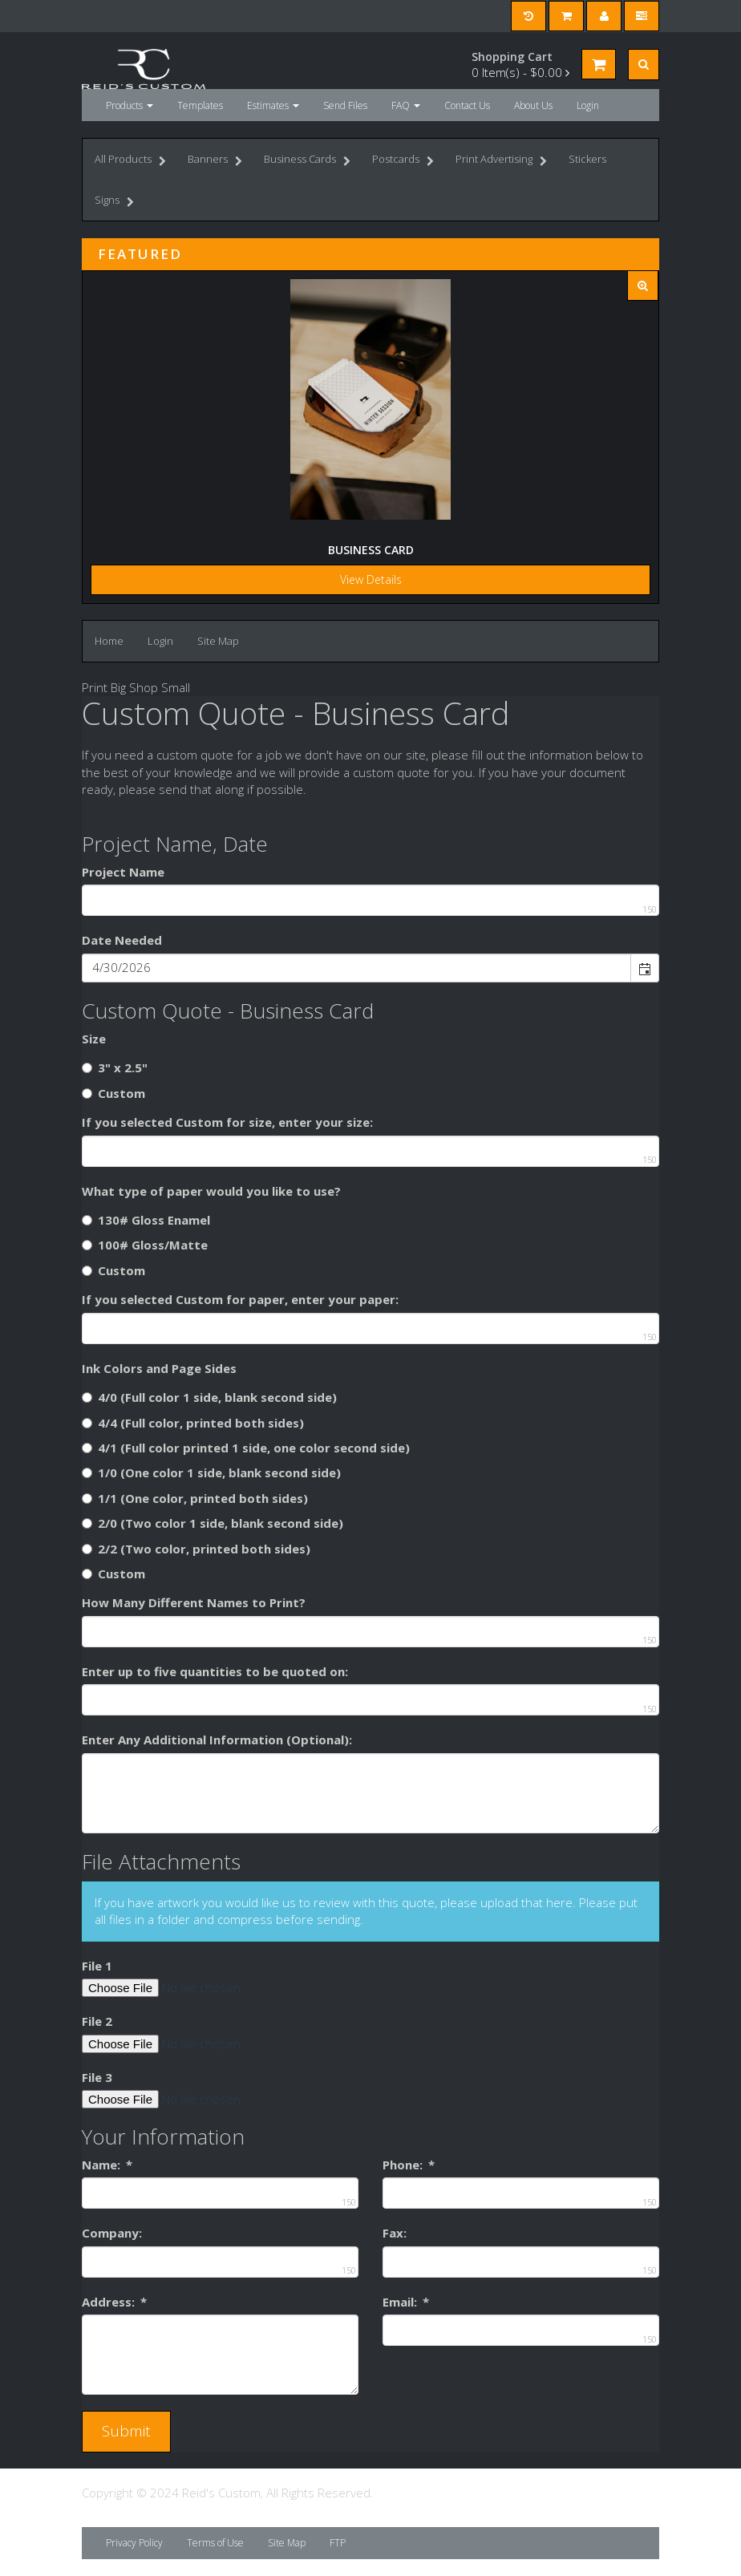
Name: (107, 2165)
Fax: (395, 2233)
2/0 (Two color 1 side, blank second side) (212, 1523)
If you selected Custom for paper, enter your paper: (240, 1299)
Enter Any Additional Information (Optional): (217, 1740)
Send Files (345, 105)
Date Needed (122, 940)
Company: (112, 2233)
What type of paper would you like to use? (211, 1191)
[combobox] (357, 968)
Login (588, 105)
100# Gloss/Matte (145, 1245)
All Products (130, 161)
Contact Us (467, 105)
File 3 (97, 2077)
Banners (215, 161)
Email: (406, 2302)
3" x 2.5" (115, 1067)
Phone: (409, 2165)
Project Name (123, 872)
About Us (533, 105)
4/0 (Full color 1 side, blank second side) (209, 1397)
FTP (338, 2543)
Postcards (403, 161)
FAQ (405, 105)
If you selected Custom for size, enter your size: (227, 1122)
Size (94, 1039)
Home (109, 641)
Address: (114, 2302)
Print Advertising (501, 161)
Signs (114, 201)
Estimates (273, 105)
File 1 (97, 1966)
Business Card (371, 549)
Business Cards (307, 161)
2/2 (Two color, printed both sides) (196, 1549)
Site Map (218, 641)
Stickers (587, 159)
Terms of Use (215, 2543)
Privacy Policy (134, 2543)
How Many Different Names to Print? (194, 1602)
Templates (200, 105)
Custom (113, 1093)
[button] (644, 968)
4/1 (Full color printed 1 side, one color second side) (246, 1448)
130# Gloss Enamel (146, 1220)
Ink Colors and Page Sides (159, 1368)
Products (129, 105)
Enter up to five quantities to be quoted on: (215, 1671)
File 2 (97, 2021)
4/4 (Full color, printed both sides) (193, 1423)
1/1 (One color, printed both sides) (195, 1498)
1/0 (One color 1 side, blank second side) (211, 1472)
